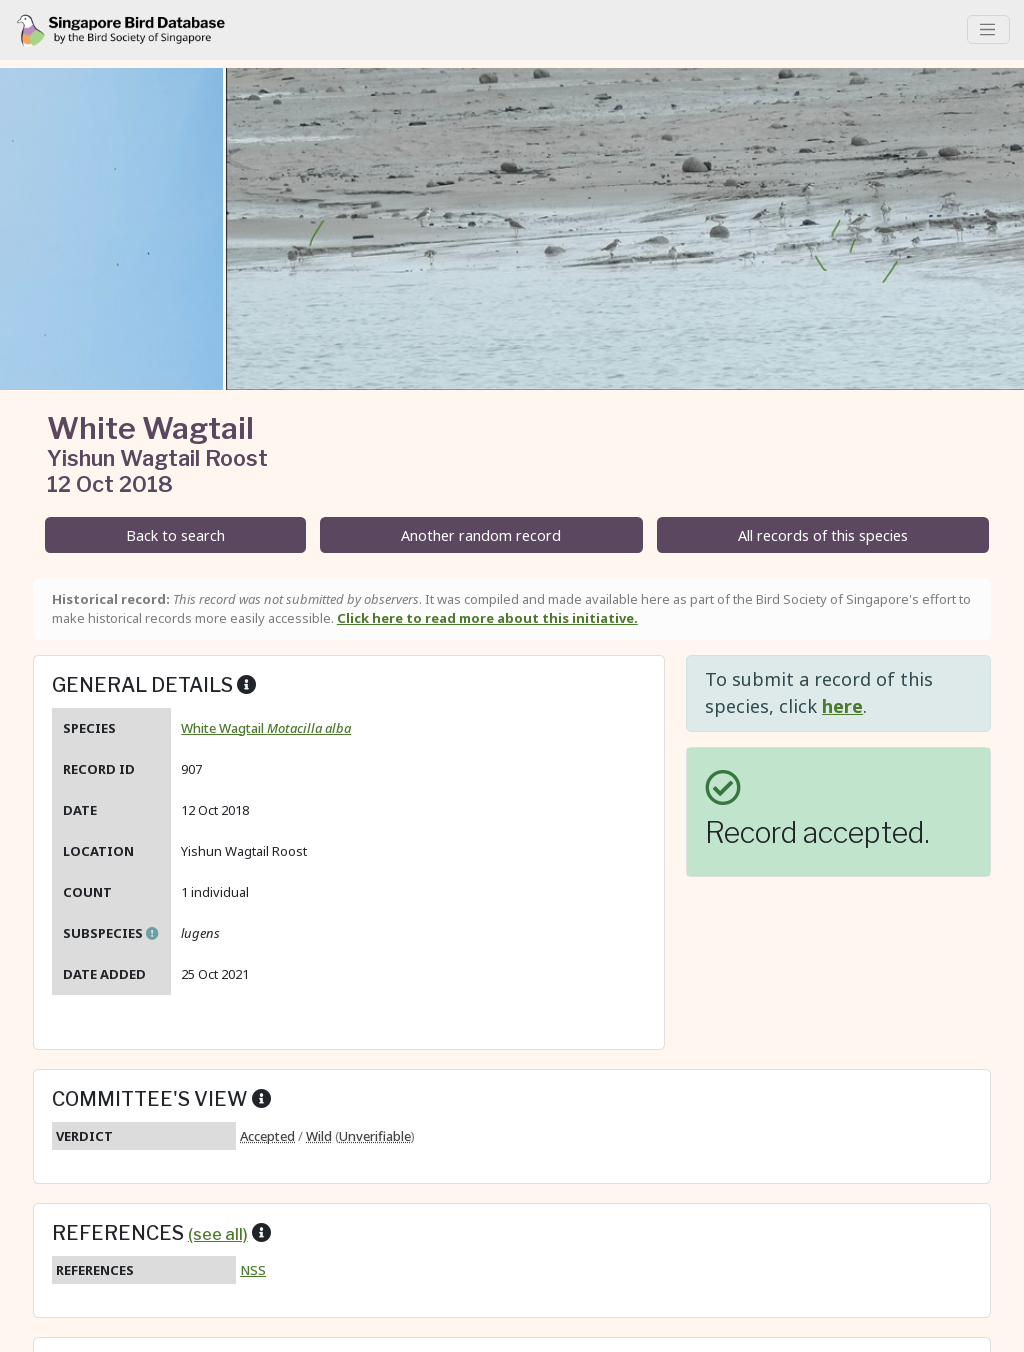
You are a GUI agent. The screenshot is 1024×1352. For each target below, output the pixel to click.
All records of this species (823, 535)
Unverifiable (375, 1136)
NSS (253, 1270)
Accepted (267, 1136)
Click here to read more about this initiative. (487, 618)
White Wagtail (266, 728)
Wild (319, 1136)
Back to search (175, 535)
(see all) (218, 1234)
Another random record (481, 535)
